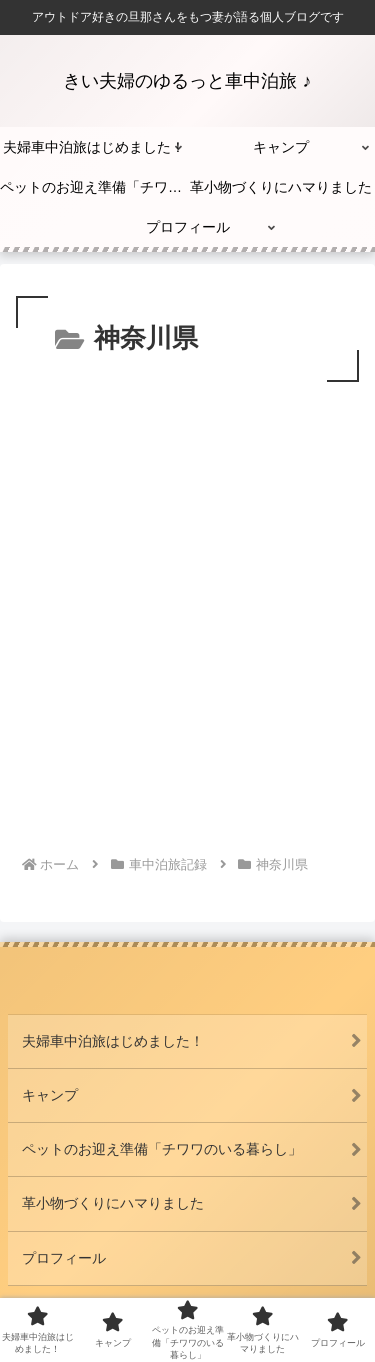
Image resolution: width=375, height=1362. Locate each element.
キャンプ (50, 1095)
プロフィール (64, 1258)
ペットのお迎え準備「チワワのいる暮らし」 (162, 1149)
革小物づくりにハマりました (113, 1203)
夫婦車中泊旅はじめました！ (113, 1041)
